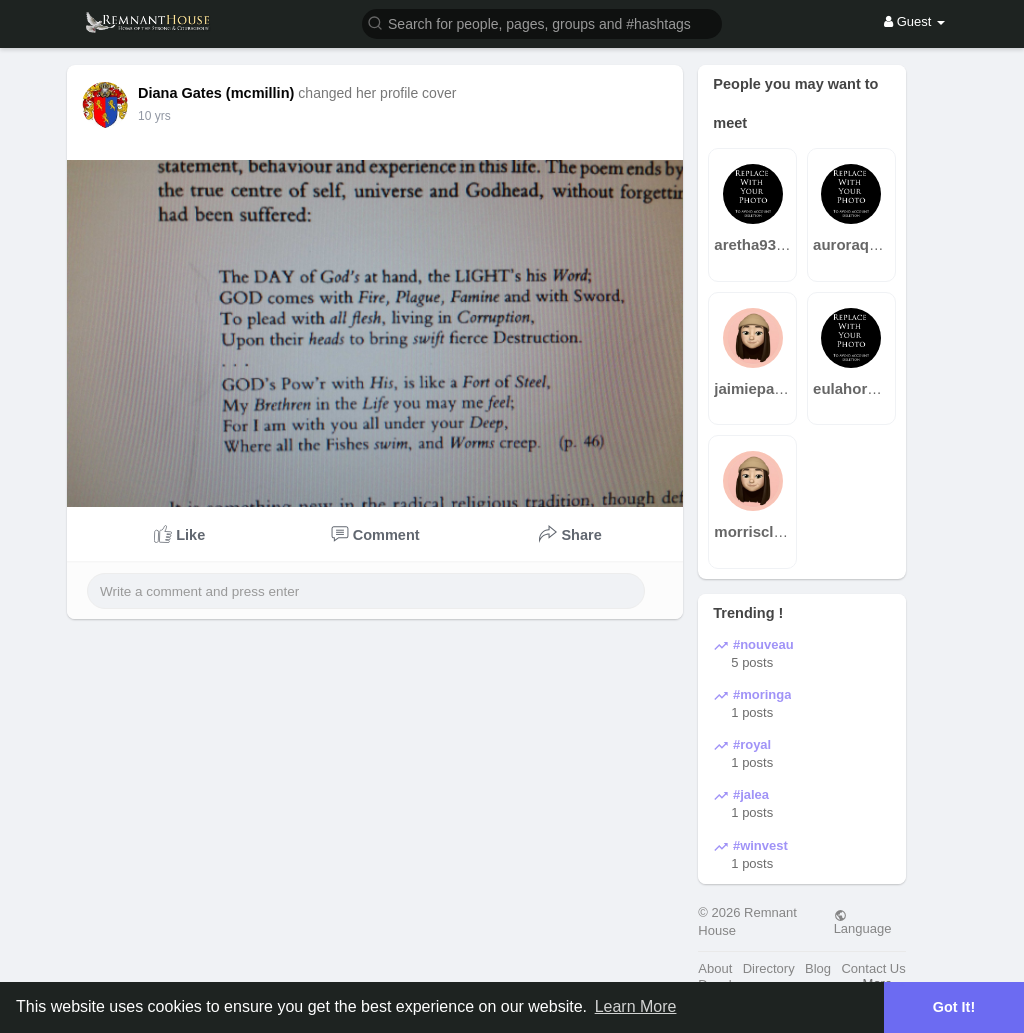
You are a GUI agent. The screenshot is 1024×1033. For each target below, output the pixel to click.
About (715, 968)
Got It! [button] (954, 1007)
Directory (769, 968)
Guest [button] (914, 21)
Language (863, 922)
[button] (542, 22)
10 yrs (154, 116)
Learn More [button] (636, 1006)
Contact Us (873, 968)
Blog (818, 968)
